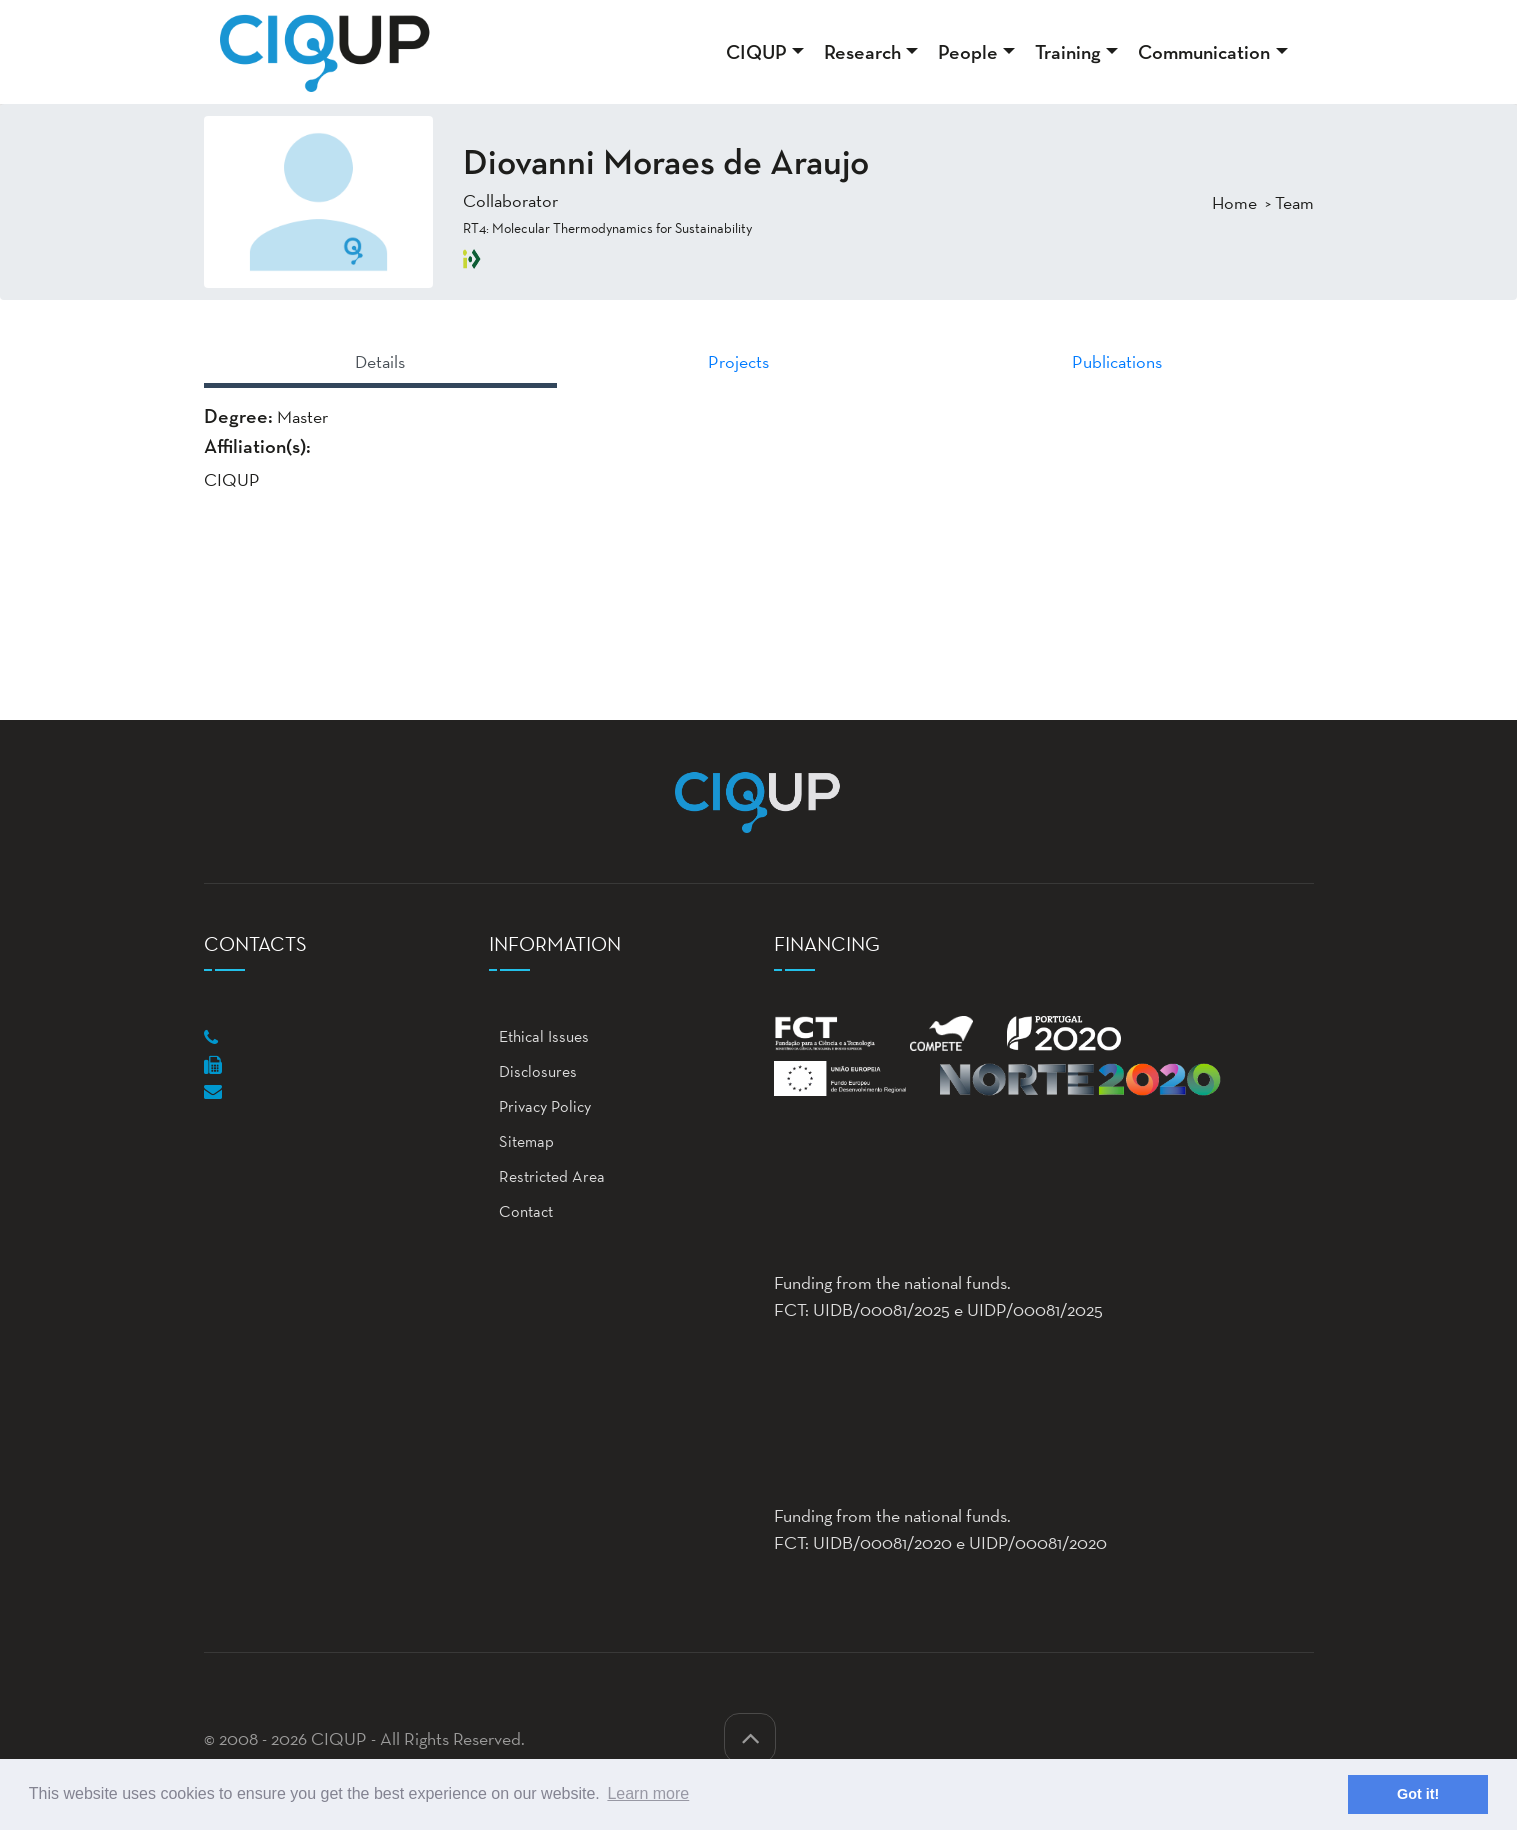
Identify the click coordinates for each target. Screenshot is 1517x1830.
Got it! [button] (1418, 1794)
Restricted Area (547, 1176)
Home (1234, 202)
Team (1294, 202)
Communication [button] (1204, 52)
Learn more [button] (648, 1793)
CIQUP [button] (756, 52)
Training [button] (1068, 52)
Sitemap (521, 1141)
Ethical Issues (539, 1036)
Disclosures (533, 1071)
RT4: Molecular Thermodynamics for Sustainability (607, 228)
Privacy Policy (540, 1106)
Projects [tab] (738, 361)
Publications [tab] (1117, 361)
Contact (521, 1211)
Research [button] (862, 52)
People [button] (968, 52)
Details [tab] (380, 361)
